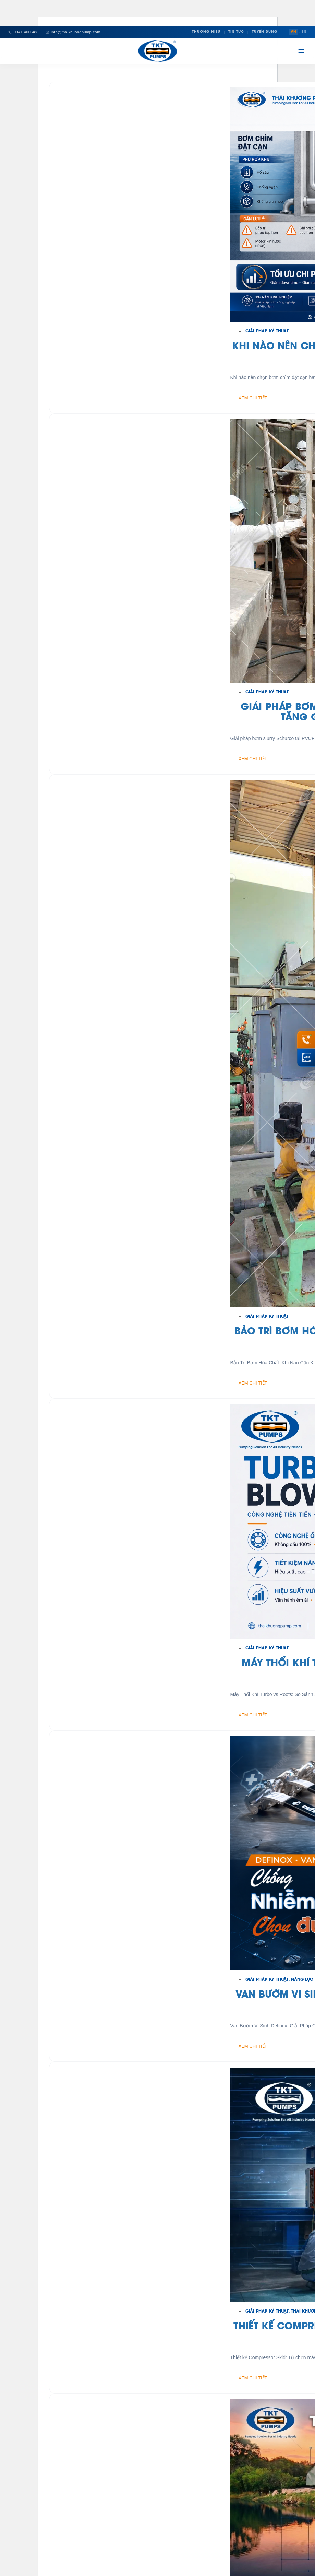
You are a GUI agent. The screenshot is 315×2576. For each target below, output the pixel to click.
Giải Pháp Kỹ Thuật (267, 331)
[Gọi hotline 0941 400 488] (306, 1039)
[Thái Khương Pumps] (157, 51)
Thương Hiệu (206, 32)
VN (293, 32)
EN (304, 32)
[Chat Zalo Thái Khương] (306, 1058)
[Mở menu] (301, 51)
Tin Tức (236, 32)
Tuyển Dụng (265, 32)
